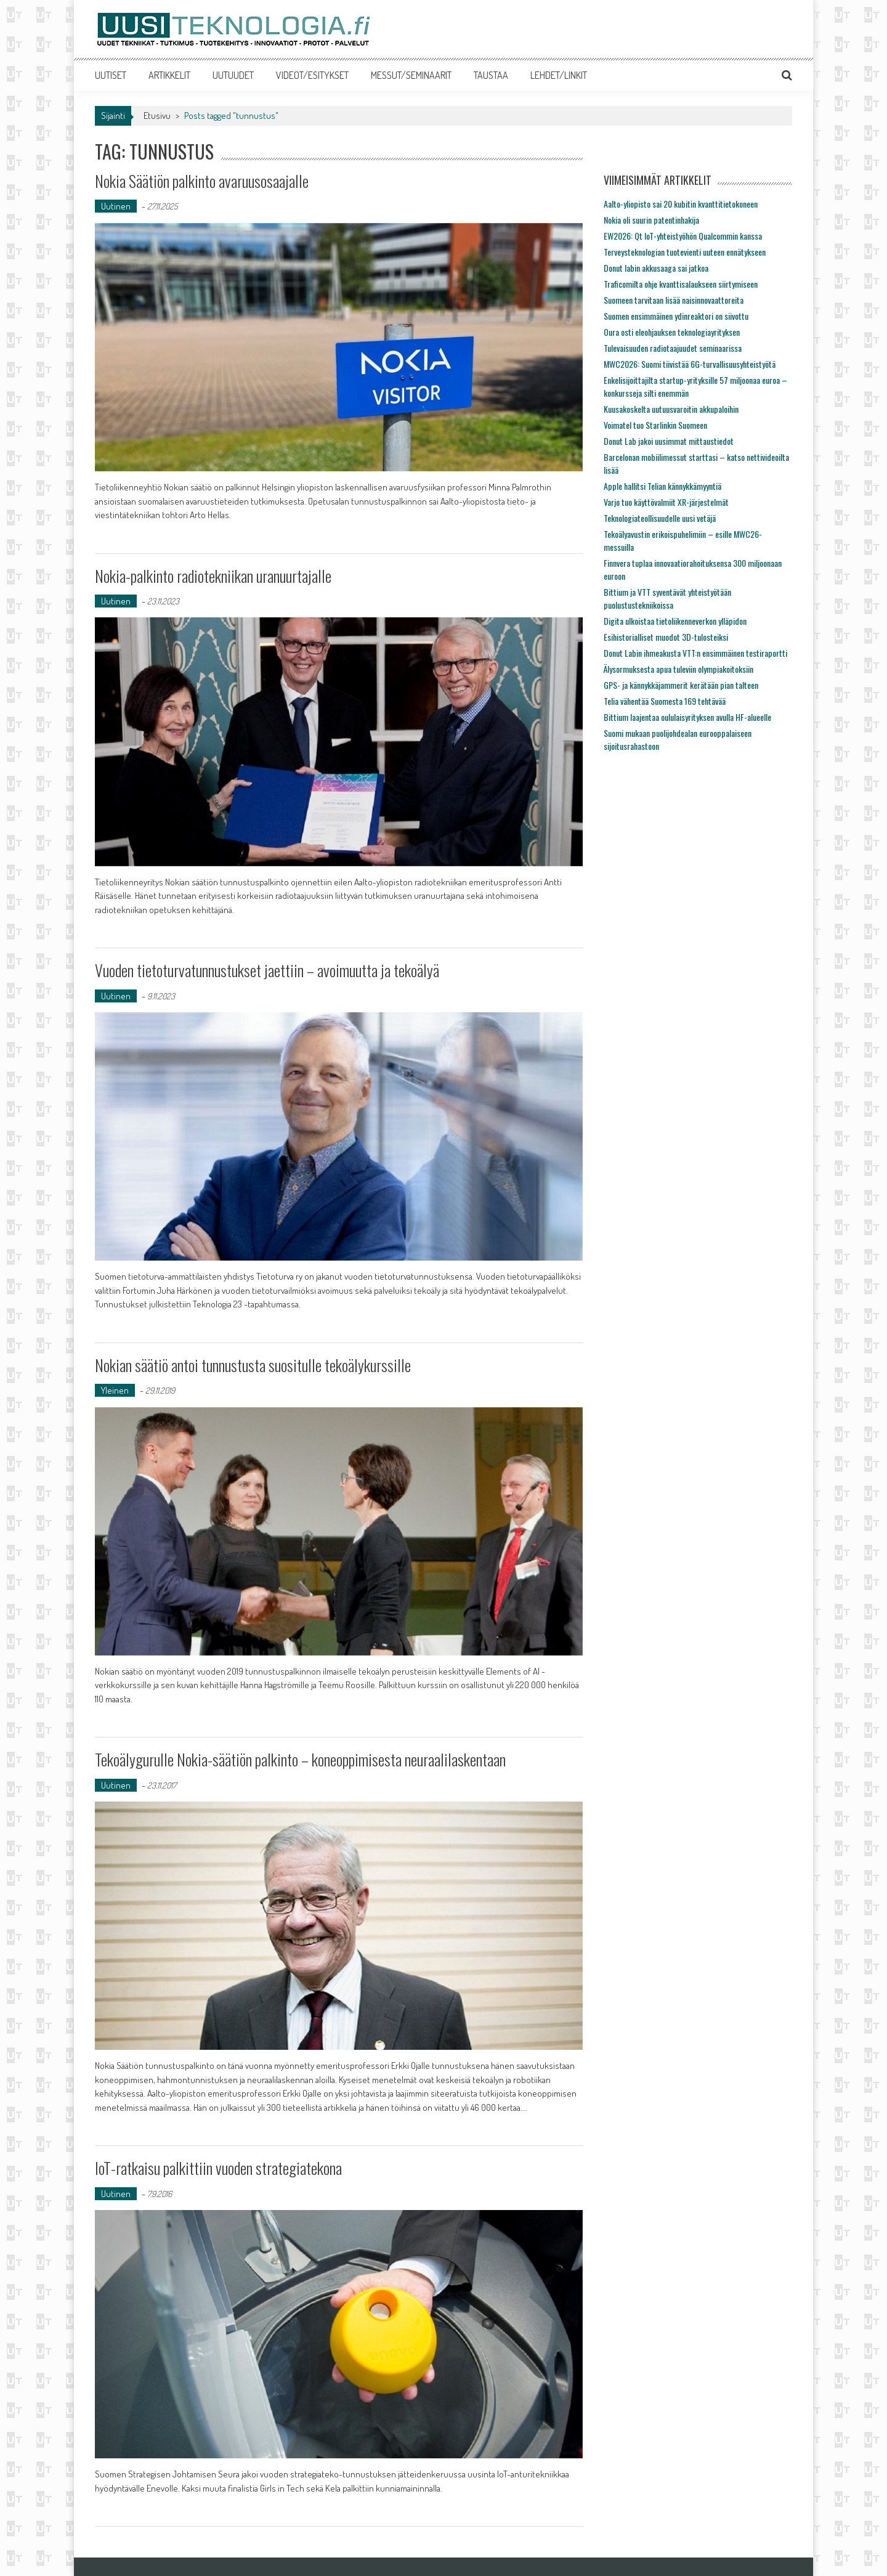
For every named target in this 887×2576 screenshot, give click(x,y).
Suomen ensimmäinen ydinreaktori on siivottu (676, 315)
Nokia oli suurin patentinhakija (651, 219)
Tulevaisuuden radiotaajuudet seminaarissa (673, 347)
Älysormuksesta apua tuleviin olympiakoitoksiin (678, 668)
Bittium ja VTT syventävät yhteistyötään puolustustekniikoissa (667, 598)
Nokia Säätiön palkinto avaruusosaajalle (202, 181)
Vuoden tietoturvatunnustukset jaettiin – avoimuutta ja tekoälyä (267, 970)
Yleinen (115, 1390)
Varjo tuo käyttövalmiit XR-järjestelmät (666, 501)
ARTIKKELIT (169, 75)
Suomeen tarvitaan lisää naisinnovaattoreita (673, 299)
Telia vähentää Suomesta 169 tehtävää (665, 700)
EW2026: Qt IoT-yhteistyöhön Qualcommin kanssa (683, 235)
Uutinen (116, 206)
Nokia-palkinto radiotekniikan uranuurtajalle (213, 576)
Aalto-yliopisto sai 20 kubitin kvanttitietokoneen (681, 203)
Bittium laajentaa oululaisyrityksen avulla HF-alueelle (687, 716)
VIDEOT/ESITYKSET (312, 75)
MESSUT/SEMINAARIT (411, 75)
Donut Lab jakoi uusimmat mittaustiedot (669, 440)
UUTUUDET (233, 75)
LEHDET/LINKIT (558, 75)
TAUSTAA (491, 75)
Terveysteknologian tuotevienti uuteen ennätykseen (685, 251)
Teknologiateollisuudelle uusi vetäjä (660, 517)
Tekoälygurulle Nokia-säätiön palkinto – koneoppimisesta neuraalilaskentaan (300, 1759)
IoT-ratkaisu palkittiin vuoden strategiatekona (218, 2168)
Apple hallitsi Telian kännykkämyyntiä (662, 485)
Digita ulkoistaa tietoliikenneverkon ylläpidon (675, 620)
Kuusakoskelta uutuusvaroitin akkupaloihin (671, 408)
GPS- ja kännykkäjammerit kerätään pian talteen (681, 684)
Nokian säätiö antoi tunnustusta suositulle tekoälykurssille (253, 1365)
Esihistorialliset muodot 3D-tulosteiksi (666, 636)
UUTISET (110, 75)
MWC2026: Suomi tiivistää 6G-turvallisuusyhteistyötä (690, 363)
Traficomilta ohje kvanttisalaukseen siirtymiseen (681, 283)
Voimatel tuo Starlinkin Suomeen (655, 424)
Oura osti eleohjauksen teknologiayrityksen (672, 331)
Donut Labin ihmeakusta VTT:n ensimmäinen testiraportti (695, 652)
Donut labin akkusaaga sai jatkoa (656, 267)
